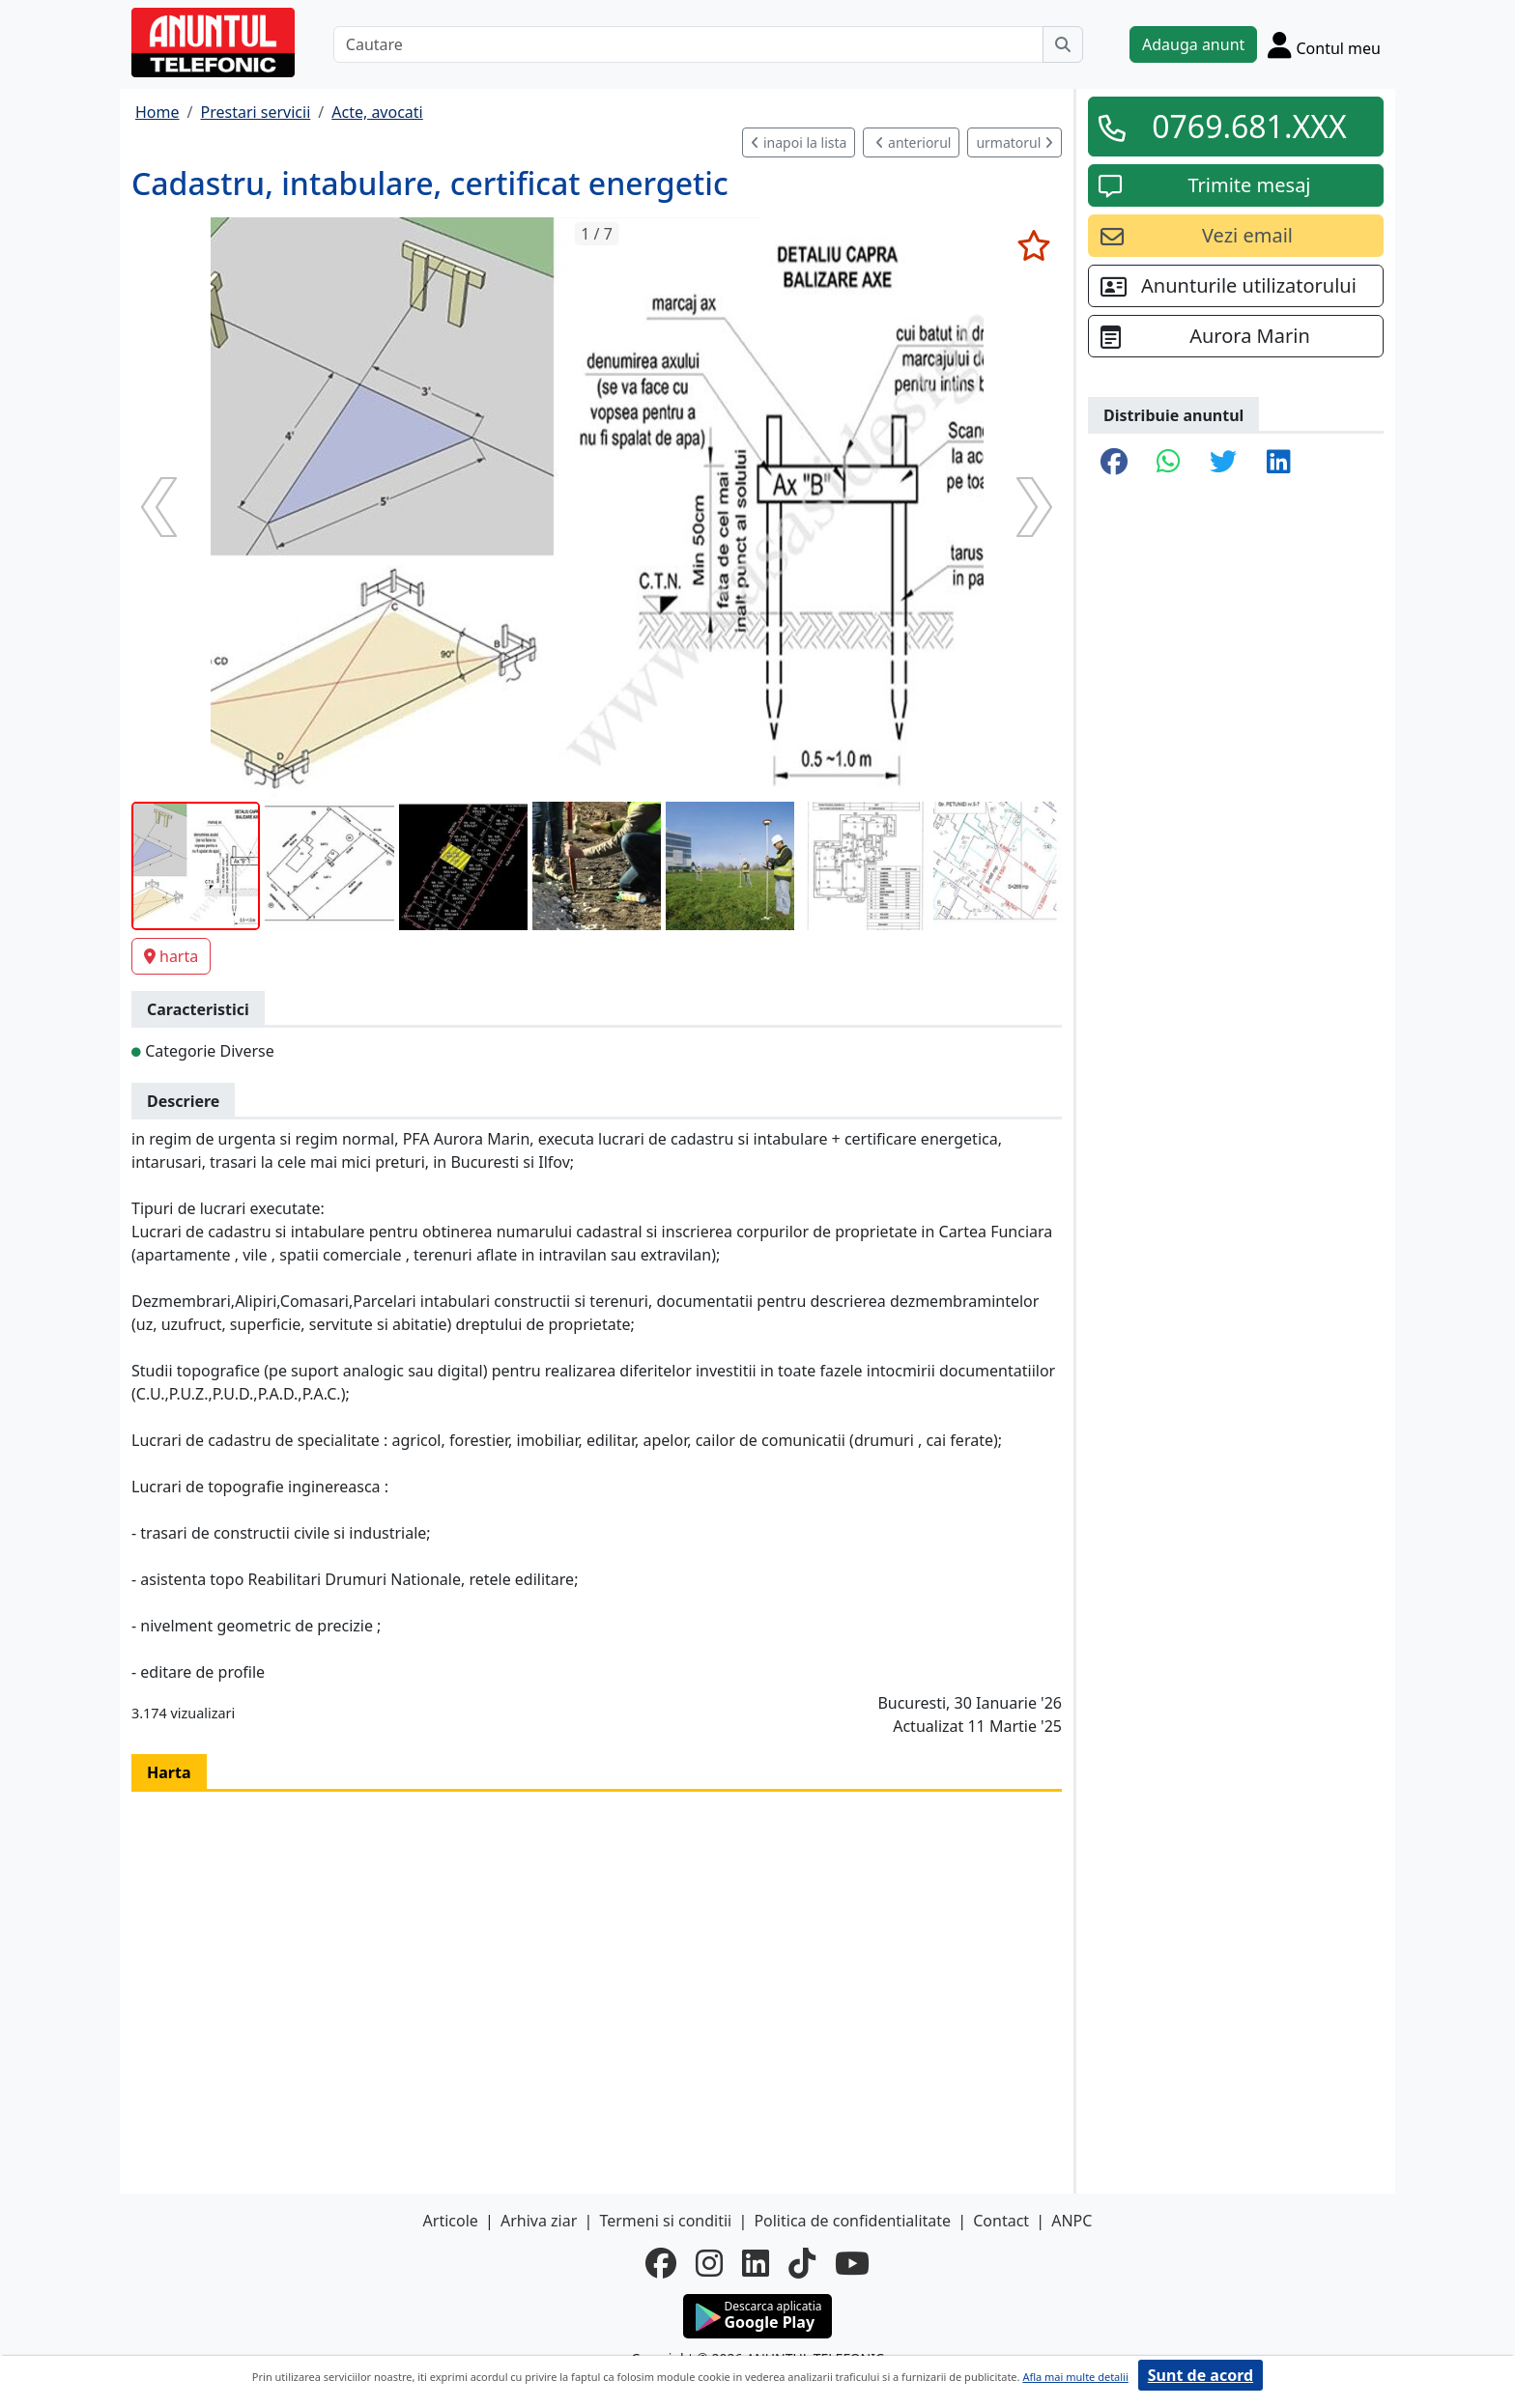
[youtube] (852, 2263)
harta (171, 956)
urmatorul (1014, 142)
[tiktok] (801, 2263)
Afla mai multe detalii (1075, 2376)
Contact (1001, 2220)
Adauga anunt (1193, 44)
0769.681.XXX (1249, 126)
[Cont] (1324, 44)
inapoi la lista (798, 142)
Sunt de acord (1200, 2375)
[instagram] (709, 2263)
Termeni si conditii (665, 2220)
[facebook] (660, 2263)
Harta (169, 1772)
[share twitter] (1223, 462)
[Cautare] (688, 44)
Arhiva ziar (538, 2220)
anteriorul (913, 142)
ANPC (1071, 2220)
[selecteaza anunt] (1033, 245)
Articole (450, 2220)
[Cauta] (1063, 44)
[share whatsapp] (1168, 462)
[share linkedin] (1278, 462)
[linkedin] (755, 2263)
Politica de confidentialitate (852, 2220)
